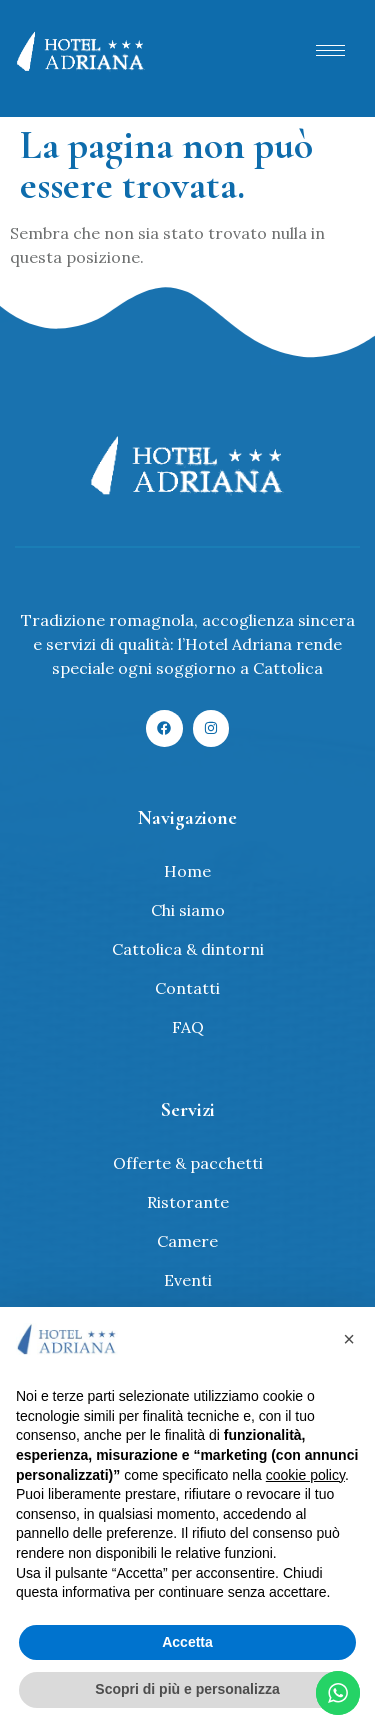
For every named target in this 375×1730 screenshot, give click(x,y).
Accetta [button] (187, 1642)
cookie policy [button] (305, 1475)
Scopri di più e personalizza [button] (187, 1689)
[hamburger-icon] (330, 50)
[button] (349, 1339)
